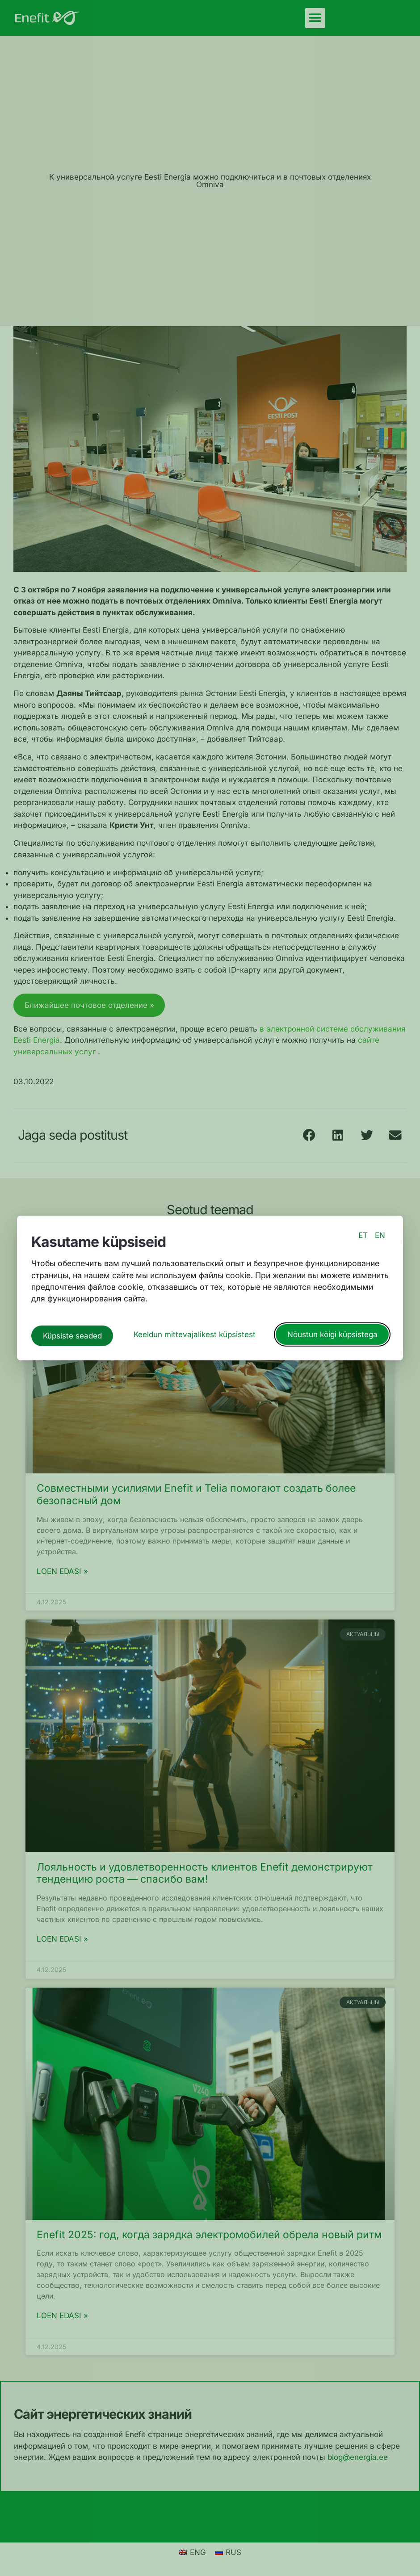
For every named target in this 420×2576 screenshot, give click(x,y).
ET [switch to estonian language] (363, 1238)
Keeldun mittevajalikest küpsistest (195, 1332)
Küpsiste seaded (72, 1332)
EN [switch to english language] (380, 1238)
